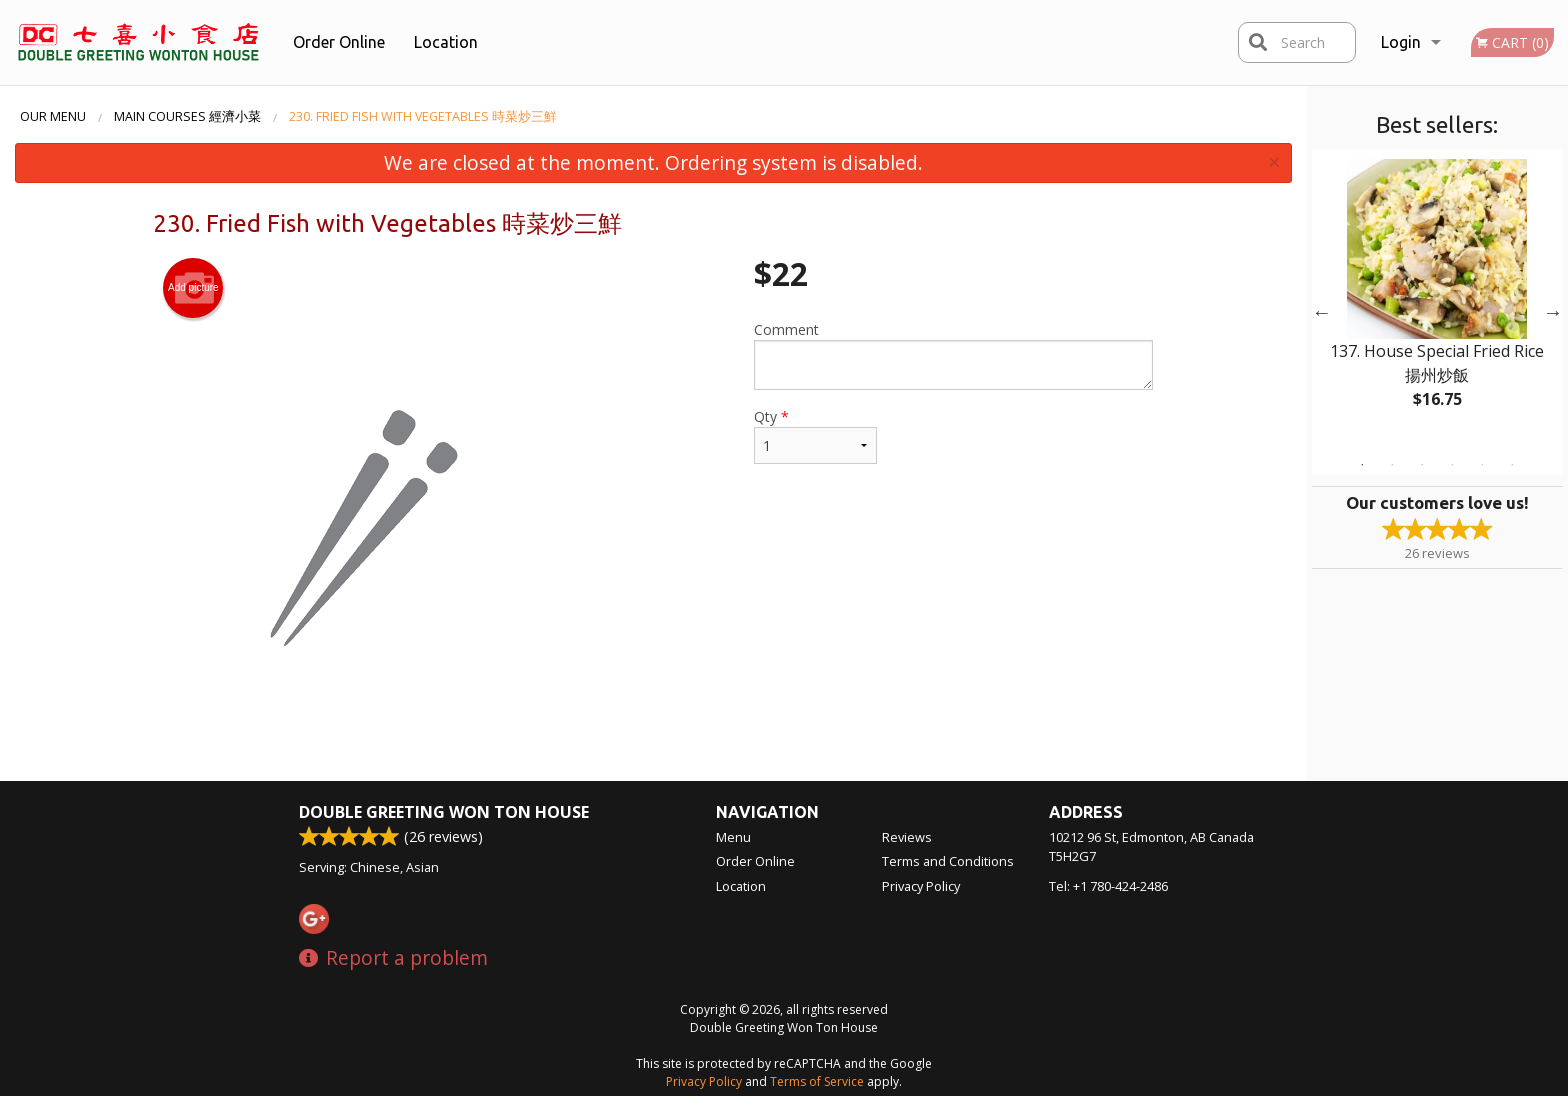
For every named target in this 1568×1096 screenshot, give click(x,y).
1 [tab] (1362, 465)
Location (446, 42)
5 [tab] (1482, 465)
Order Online (339, 42)
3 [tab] (1422, 465)
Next (1553, 312)
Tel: (1108, 886)
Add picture (193, 288)
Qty (815, 435)
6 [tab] (1512, 465)
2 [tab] (1392, 465)
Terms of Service (817, 1081)
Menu (733, 837)
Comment (953, 355)
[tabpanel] (1437, 300)
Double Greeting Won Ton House (444, 812)
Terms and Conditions (948, 861)
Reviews (907, 837)
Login (1401, 42)
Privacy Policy (921, 886)
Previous (1322, 312)
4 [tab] (1452, 465)
